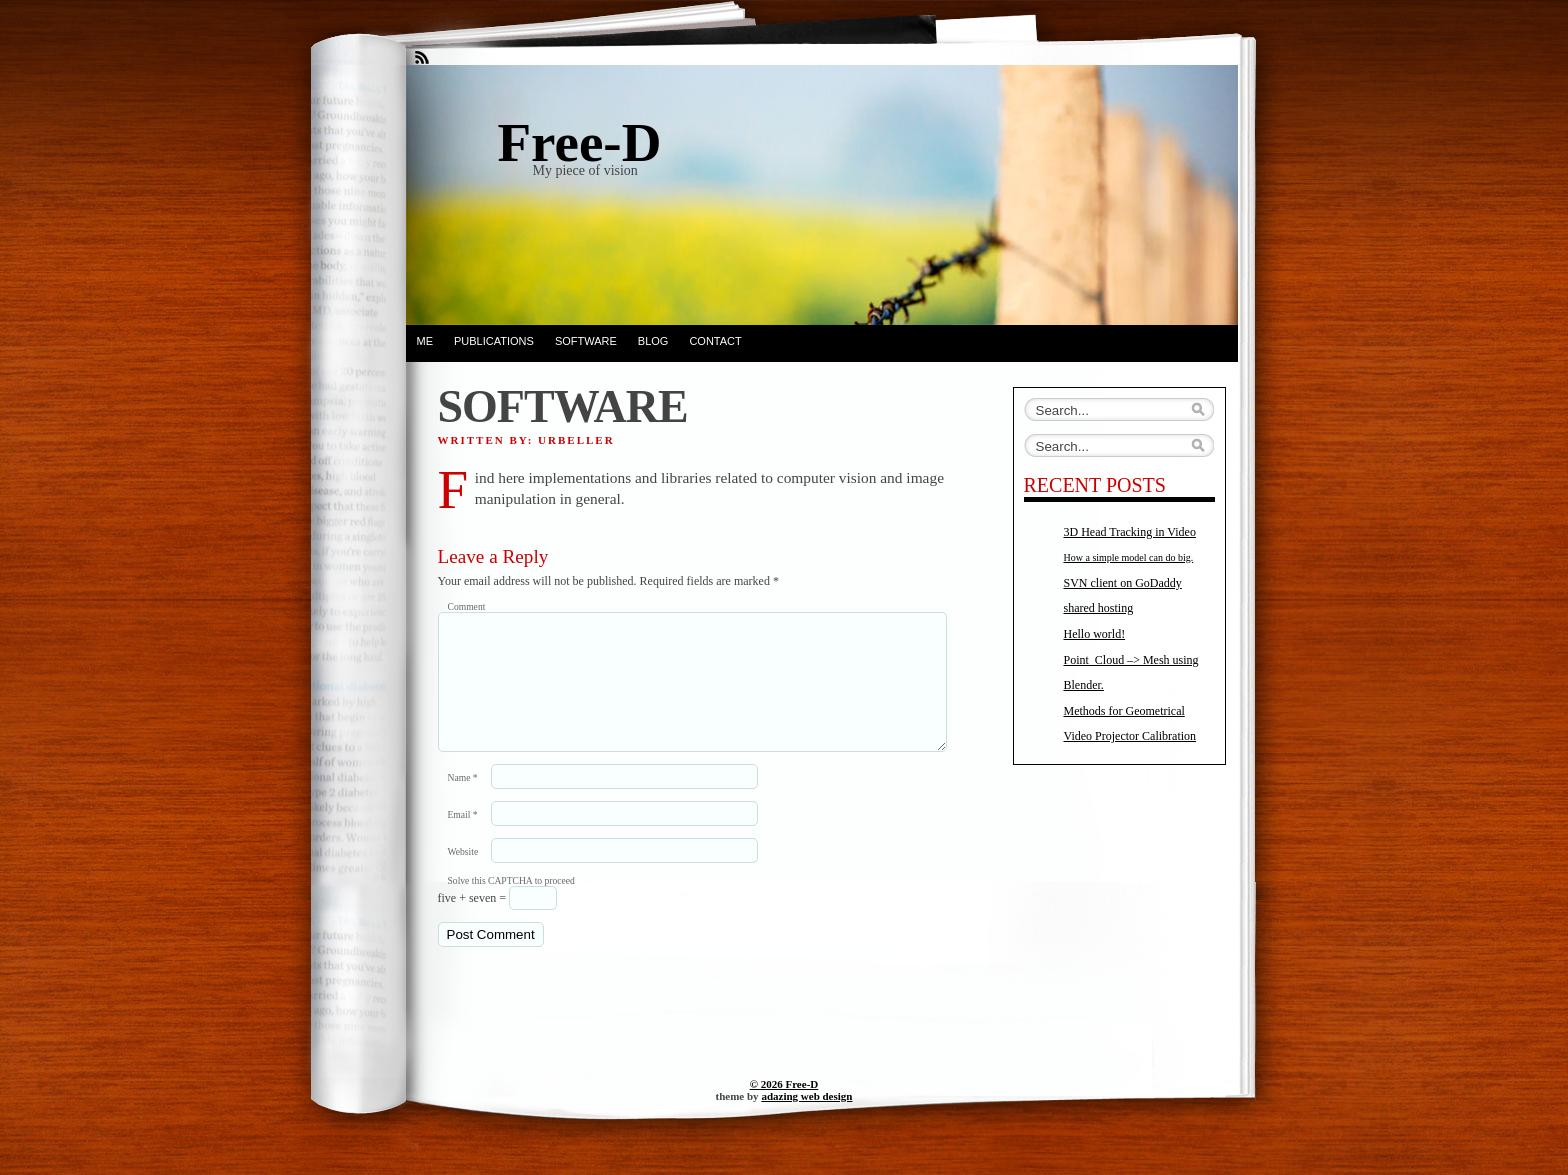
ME (425, 341)
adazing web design (806, 1120)
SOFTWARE (586, 341)
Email (463, 838)
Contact (715, 341)
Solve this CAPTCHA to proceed (511, 904)
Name (463, 801)
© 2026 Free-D (784, 1108)
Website (463, 875)
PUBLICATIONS (494, 341)
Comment (467, 606)
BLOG (653, 341)
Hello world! (1095, 634)
